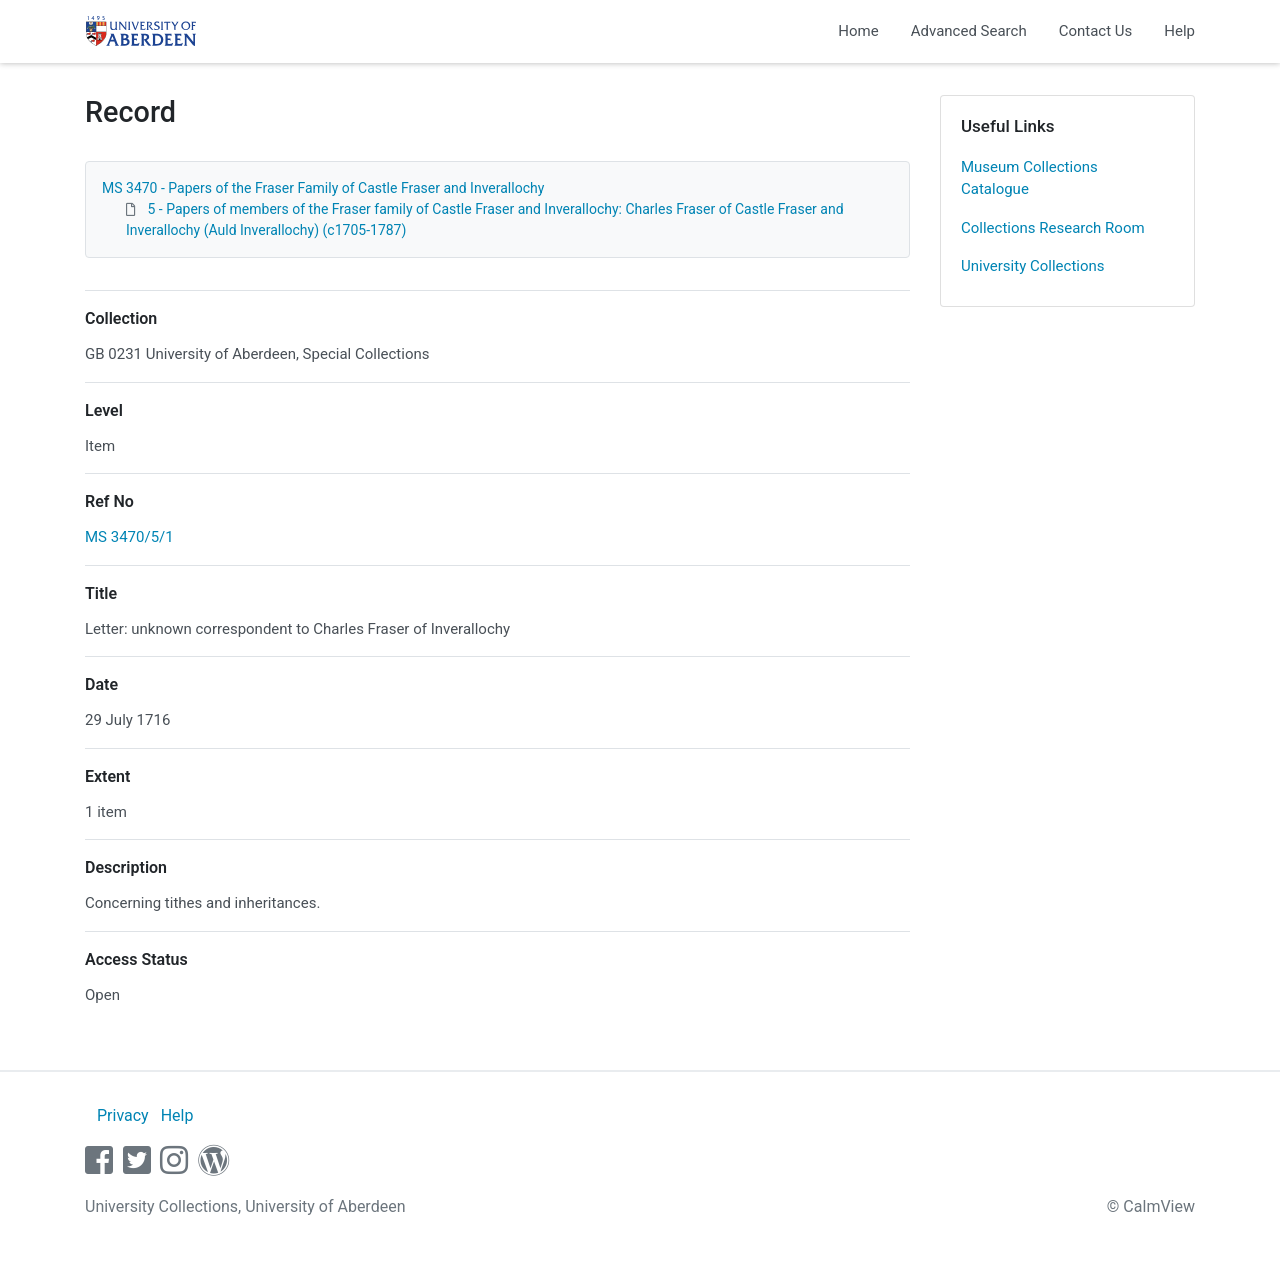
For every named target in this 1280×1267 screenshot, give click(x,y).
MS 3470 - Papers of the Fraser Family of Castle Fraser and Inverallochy (323, 188)
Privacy (123, 1115)
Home (858, 31)
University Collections (1033, 266)
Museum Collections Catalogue (1029, 178)
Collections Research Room (1053, 228)
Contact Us (1096, 31)
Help (1179, 31)
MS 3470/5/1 (129, 537)
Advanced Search (969, 31)
